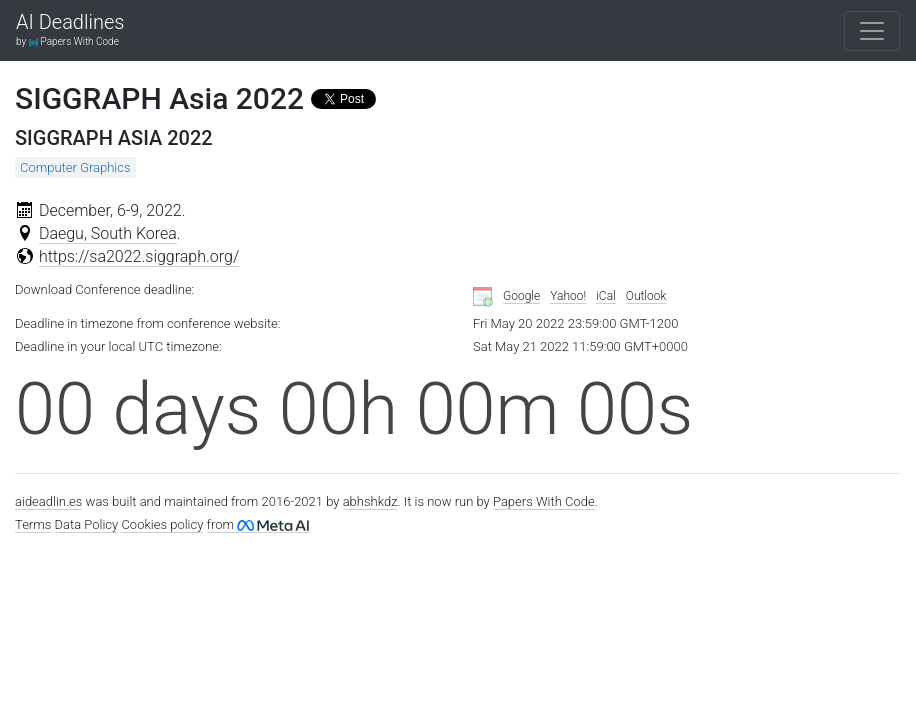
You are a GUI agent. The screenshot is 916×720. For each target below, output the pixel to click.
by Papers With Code (67, 41)
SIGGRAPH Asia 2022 (159, 98)
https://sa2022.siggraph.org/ (139, 256)
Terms (33, 524)
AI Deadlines (70, 23)
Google (521, 296)
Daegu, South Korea (108, 233)
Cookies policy (162, 524)
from (258, 524)
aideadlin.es (48, 501)
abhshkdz (370, 501)
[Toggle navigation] (872, 31)
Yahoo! (568, 296)
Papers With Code (544, 501)
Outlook (646, 296)
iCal (606, 296)
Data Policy (87, 524)
